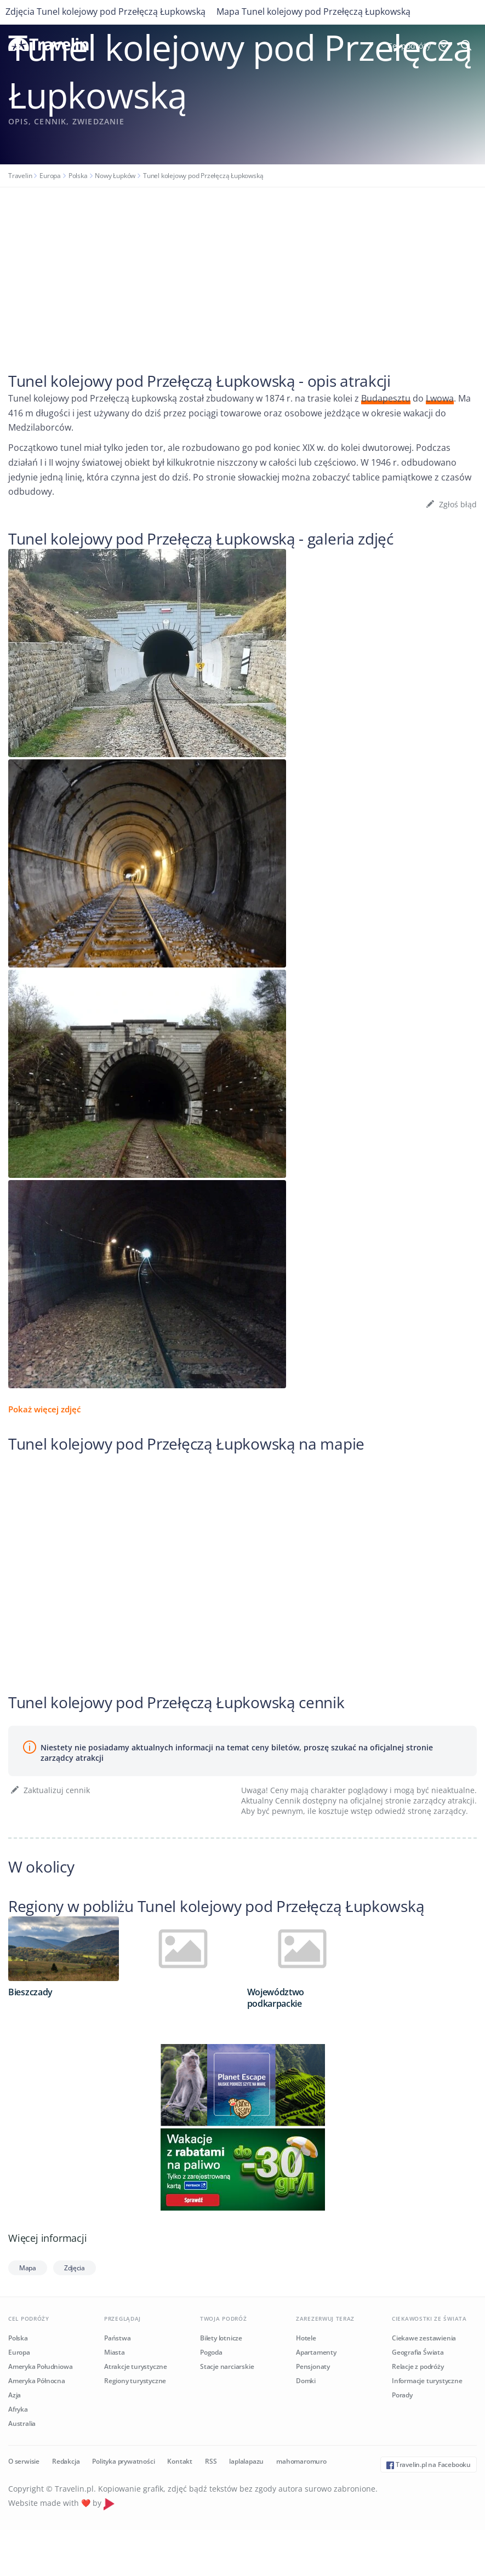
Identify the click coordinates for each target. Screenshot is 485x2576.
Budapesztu (385, 398)
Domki (306, 2380)
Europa (50, 175)
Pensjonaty (313, 2366)
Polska (78, 175)
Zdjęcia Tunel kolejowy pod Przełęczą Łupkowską (105, 11)
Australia (22, 2423)
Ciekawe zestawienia (424, 2338)
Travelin (20, 175)
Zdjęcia (74, 2267)
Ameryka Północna (36, 2380)
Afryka (18, 2409)
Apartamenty (316, 2352)
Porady (402, 2395)
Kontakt (179, 2461)
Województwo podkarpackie (276, 1998)
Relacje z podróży (418, 2366)
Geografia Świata (418, 2352)
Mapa (27, 2267)
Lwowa (440, 398)
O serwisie (23, 2461)
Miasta (114, 2352)
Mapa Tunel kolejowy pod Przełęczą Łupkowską (313, 11)
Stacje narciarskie (227, 2366)
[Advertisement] (242, 269)
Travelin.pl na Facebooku (428, 2464)
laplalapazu (246, 2461)
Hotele (306, 2338)
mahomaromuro (301, 2461)
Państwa (117, 2338)
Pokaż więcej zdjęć (44, 1409)
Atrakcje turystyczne (135, 2366)
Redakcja (65, 2461)
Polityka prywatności (123, 2461)
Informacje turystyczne (427, 2380)
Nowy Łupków (115, 175)
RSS (210, 2461)
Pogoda (211, 2352)
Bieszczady (30, 1992)
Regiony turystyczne (135, 2380)
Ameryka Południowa (40, 2366)
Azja (14, 2395)
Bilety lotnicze (221, 2338)
